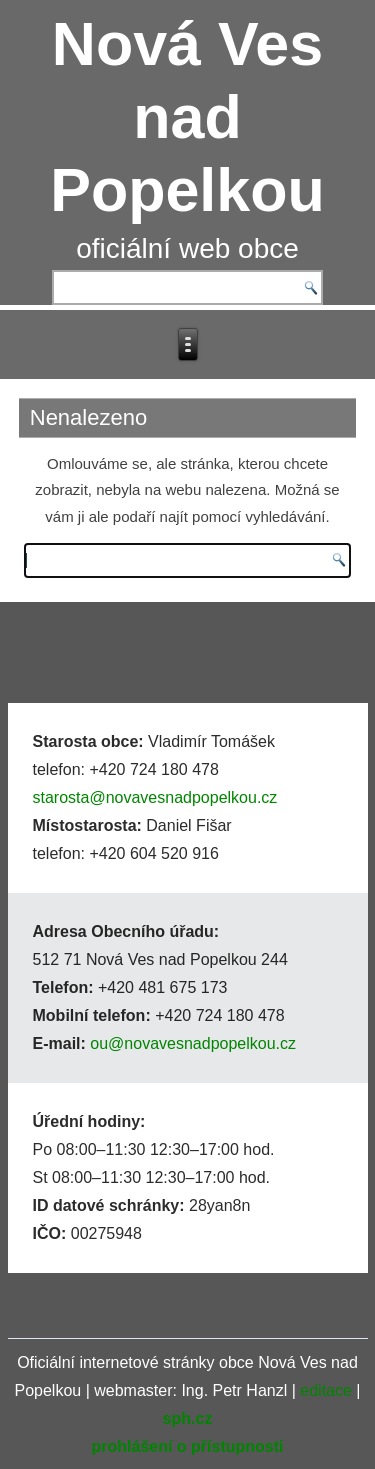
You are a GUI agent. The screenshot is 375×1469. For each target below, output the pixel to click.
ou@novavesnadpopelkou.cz (193, 1043)
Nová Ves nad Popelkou (187, 117)
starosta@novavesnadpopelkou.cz (155, 797)
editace (326, 1390)
